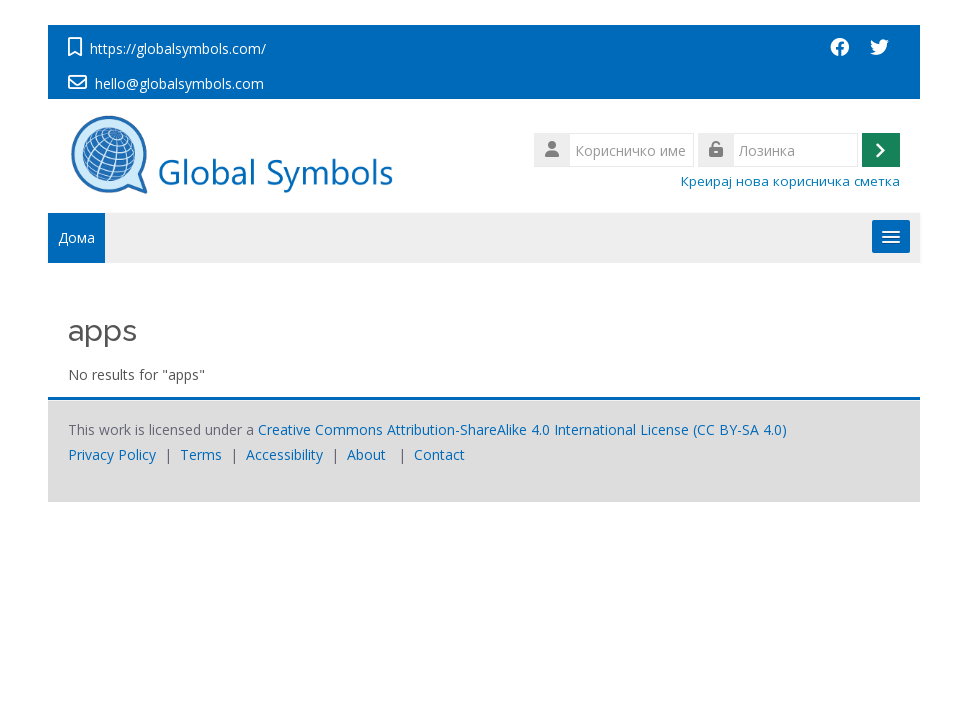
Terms (201, 454)
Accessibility (284, 454)
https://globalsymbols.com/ (178, 48)
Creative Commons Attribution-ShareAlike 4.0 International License (473, 429)
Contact (439, 454)
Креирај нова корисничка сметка (790, 181)
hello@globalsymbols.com (179, 83)
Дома (76, 237)
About (366, 454)
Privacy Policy (112, 454)
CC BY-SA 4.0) (742, 429)
